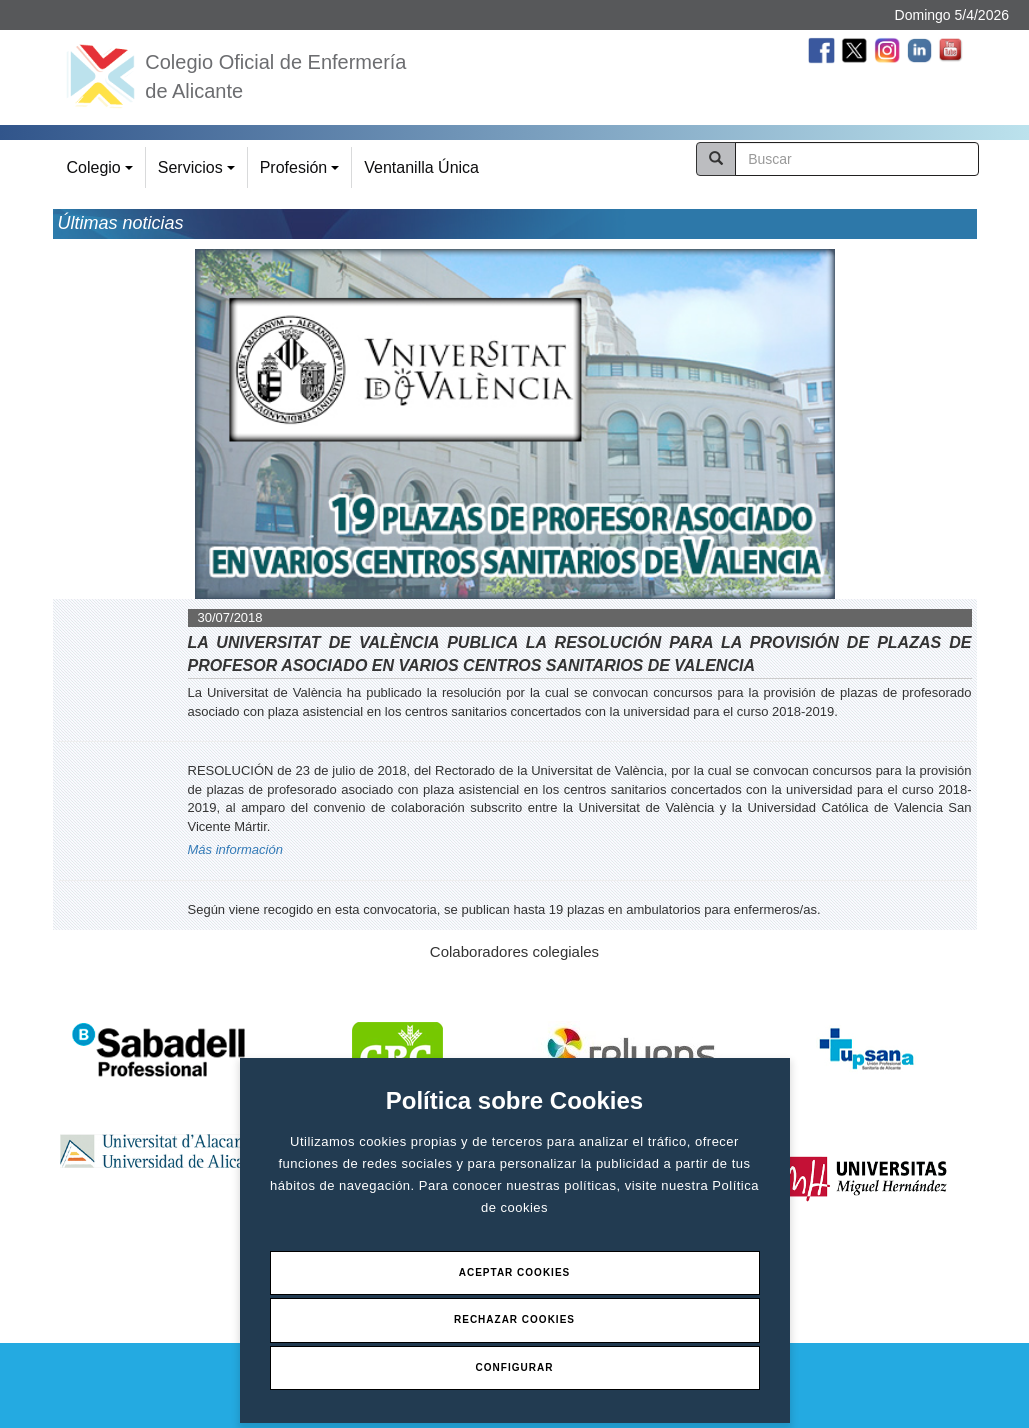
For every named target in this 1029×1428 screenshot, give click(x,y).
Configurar (515, 1367)
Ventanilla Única (421, 167)
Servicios (199, 173)
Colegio (103, 173)
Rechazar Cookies (514, 1319)
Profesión (302, 173)
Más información (235, 849)
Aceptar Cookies (515, 1272)
